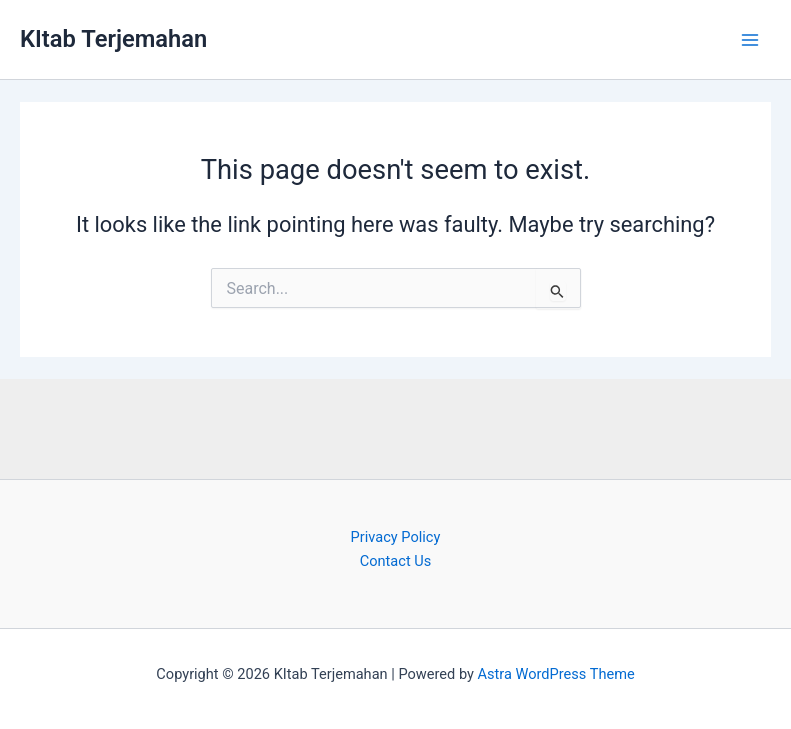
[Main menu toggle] (750, 40)
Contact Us (396, 561)
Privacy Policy (396, 537)
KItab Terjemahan (113, 39)
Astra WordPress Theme (556, 674)
